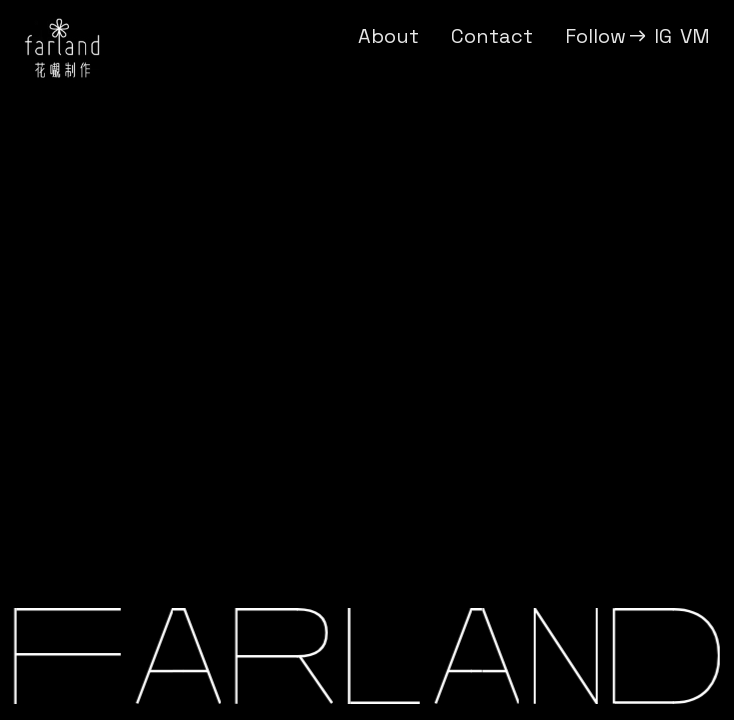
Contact (492, 36)
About (388, 36)
